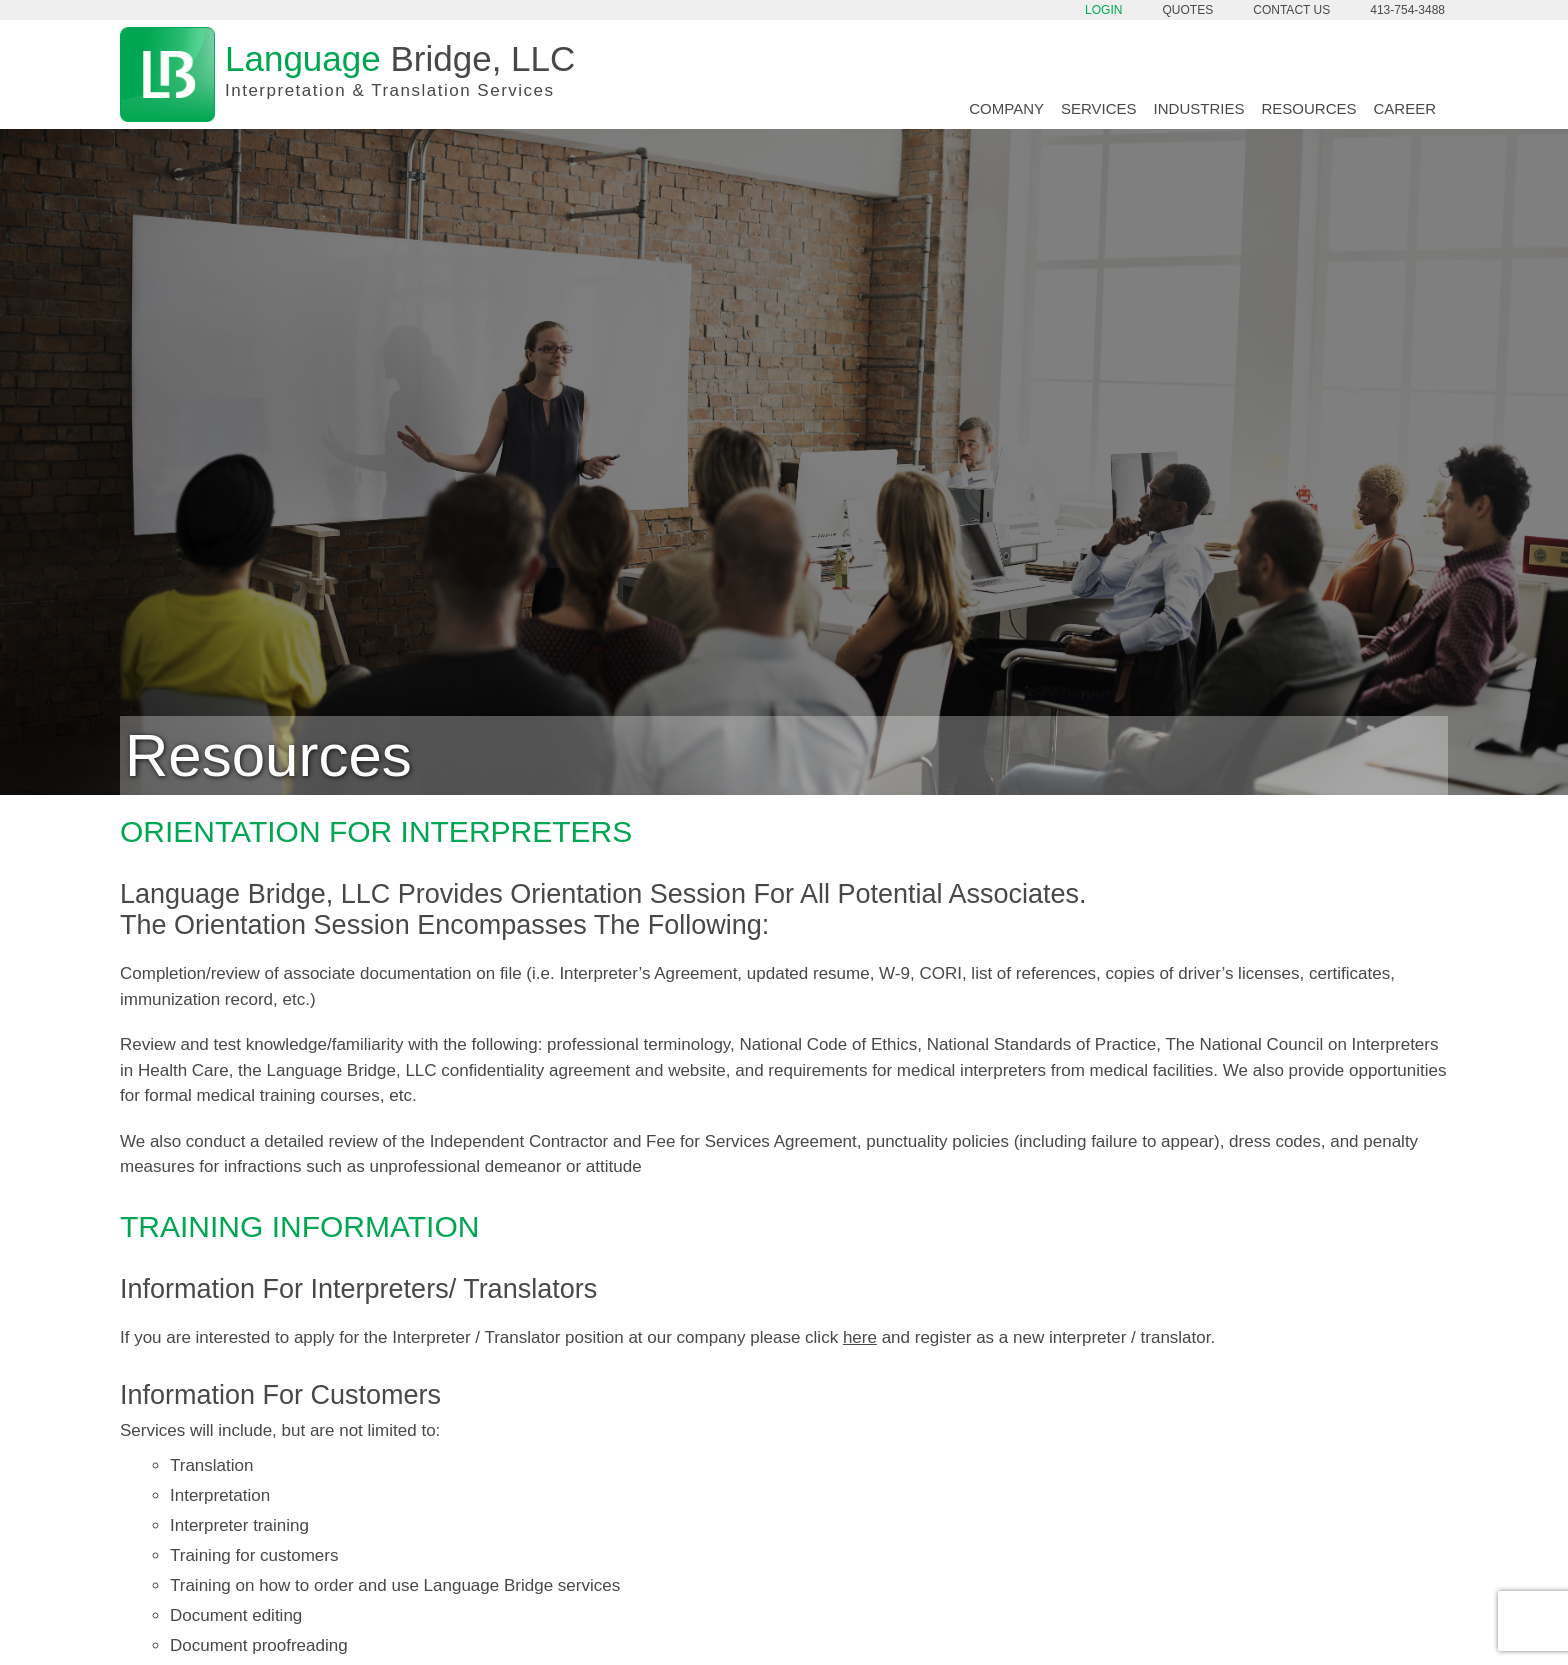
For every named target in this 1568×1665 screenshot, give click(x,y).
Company (1006, 108)
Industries (1199, 108)
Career (1404, 108)
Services (1099, 108)
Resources (1308, 108)
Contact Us (1291, 10)
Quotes (1188, 10)
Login (1103, 10)
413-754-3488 (1407, 10)
